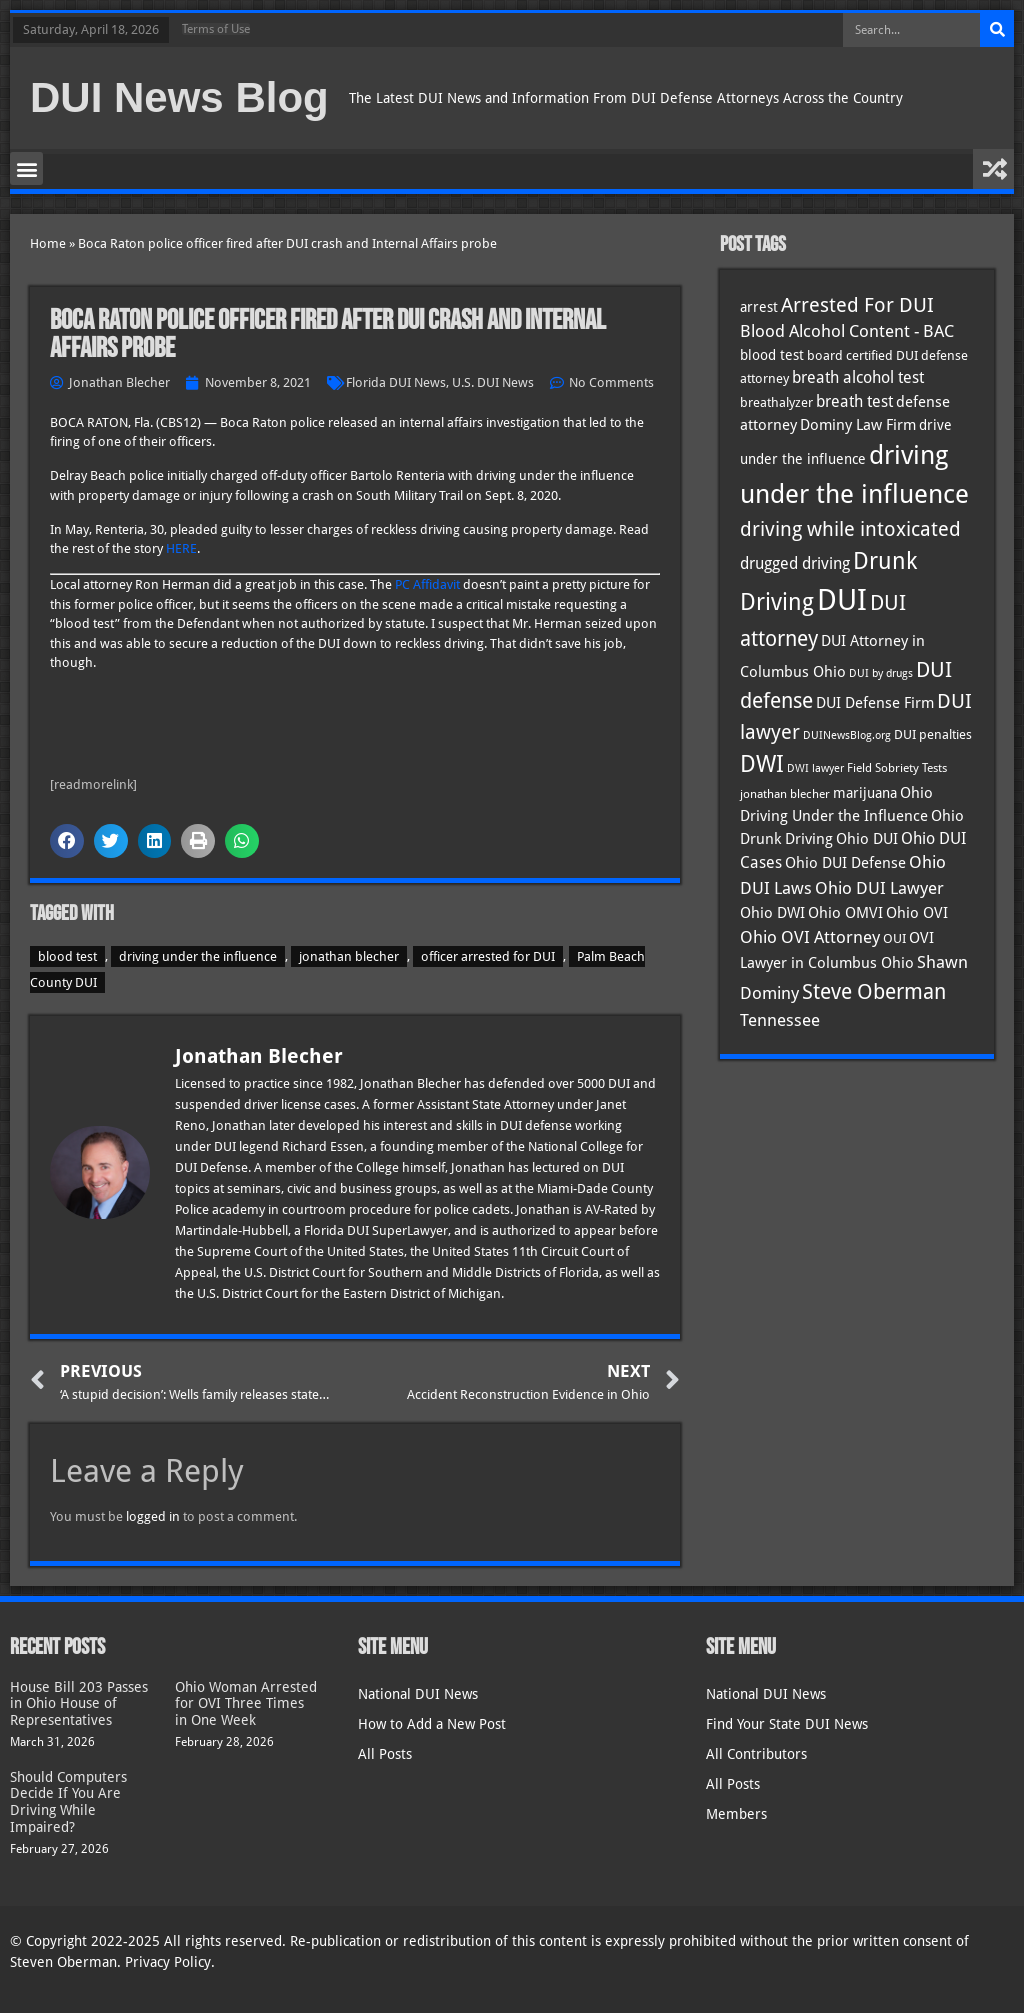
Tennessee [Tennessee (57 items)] (780, 1020)
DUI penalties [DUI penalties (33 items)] (933, 734)
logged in (153, 1516)
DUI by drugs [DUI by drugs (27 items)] (881, 673)
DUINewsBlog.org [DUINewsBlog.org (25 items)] (847, 735)
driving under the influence (198, 956)
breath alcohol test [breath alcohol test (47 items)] (858, 377)
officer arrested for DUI (488, 956)
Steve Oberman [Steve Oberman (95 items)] (874, 991)
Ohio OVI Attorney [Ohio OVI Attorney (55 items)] (810, 937)
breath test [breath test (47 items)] (854, 401)
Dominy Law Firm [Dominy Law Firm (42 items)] (858, 424)
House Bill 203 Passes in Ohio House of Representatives (79, 1704)
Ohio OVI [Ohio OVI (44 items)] (917, 913)
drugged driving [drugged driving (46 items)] (795, 564)
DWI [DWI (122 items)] (762, 764)
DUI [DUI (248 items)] (842, 600)
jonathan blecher (349, 956)
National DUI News (418, 1694)
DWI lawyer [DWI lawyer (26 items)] (815, 768)
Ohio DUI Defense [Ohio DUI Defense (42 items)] (845, 862)
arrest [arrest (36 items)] (759, 307)
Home (48, 243)
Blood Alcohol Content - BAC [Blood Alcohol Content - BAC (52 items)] (847, 331)
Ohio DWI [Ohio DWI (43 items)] (772, 913)
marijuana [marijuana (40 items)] (865, 793)
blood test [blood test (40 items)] (772, 355)
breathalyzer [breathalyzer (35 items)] (776, 402)
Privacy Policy (168, 1962)
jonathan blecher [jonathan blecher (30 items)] (785, 794)
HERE (181, 548)
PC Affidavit (427, 584)
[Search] (997, 30)
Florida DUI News (396, 382)
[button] (26, 168)
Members (736, 1814)
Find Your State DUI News (787, 1724)
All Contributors (756, 1754)
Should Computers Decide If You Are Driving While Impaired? (68, 1802)
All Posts (385, 1754)
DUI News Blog (179, 97)
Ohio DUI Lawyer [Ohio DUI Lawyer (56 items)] (879, 888)
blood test (67, 956)
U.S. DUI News (493, 382)
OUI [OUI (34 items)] (894, 938)
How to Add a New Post (432, 1724)
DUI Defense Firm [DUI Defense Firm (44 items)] (875, 703)
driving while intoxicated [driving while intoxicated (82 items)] (850, 529)
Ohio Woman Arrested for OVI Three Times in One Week (246, 1704)
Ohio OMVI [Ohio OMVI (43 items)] (845, 913)
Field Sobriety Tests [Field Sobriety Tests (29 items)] (897, 768)
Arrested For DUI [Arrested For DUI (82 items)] (857, 305)
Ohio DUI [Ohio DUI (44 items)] (867, 839)
